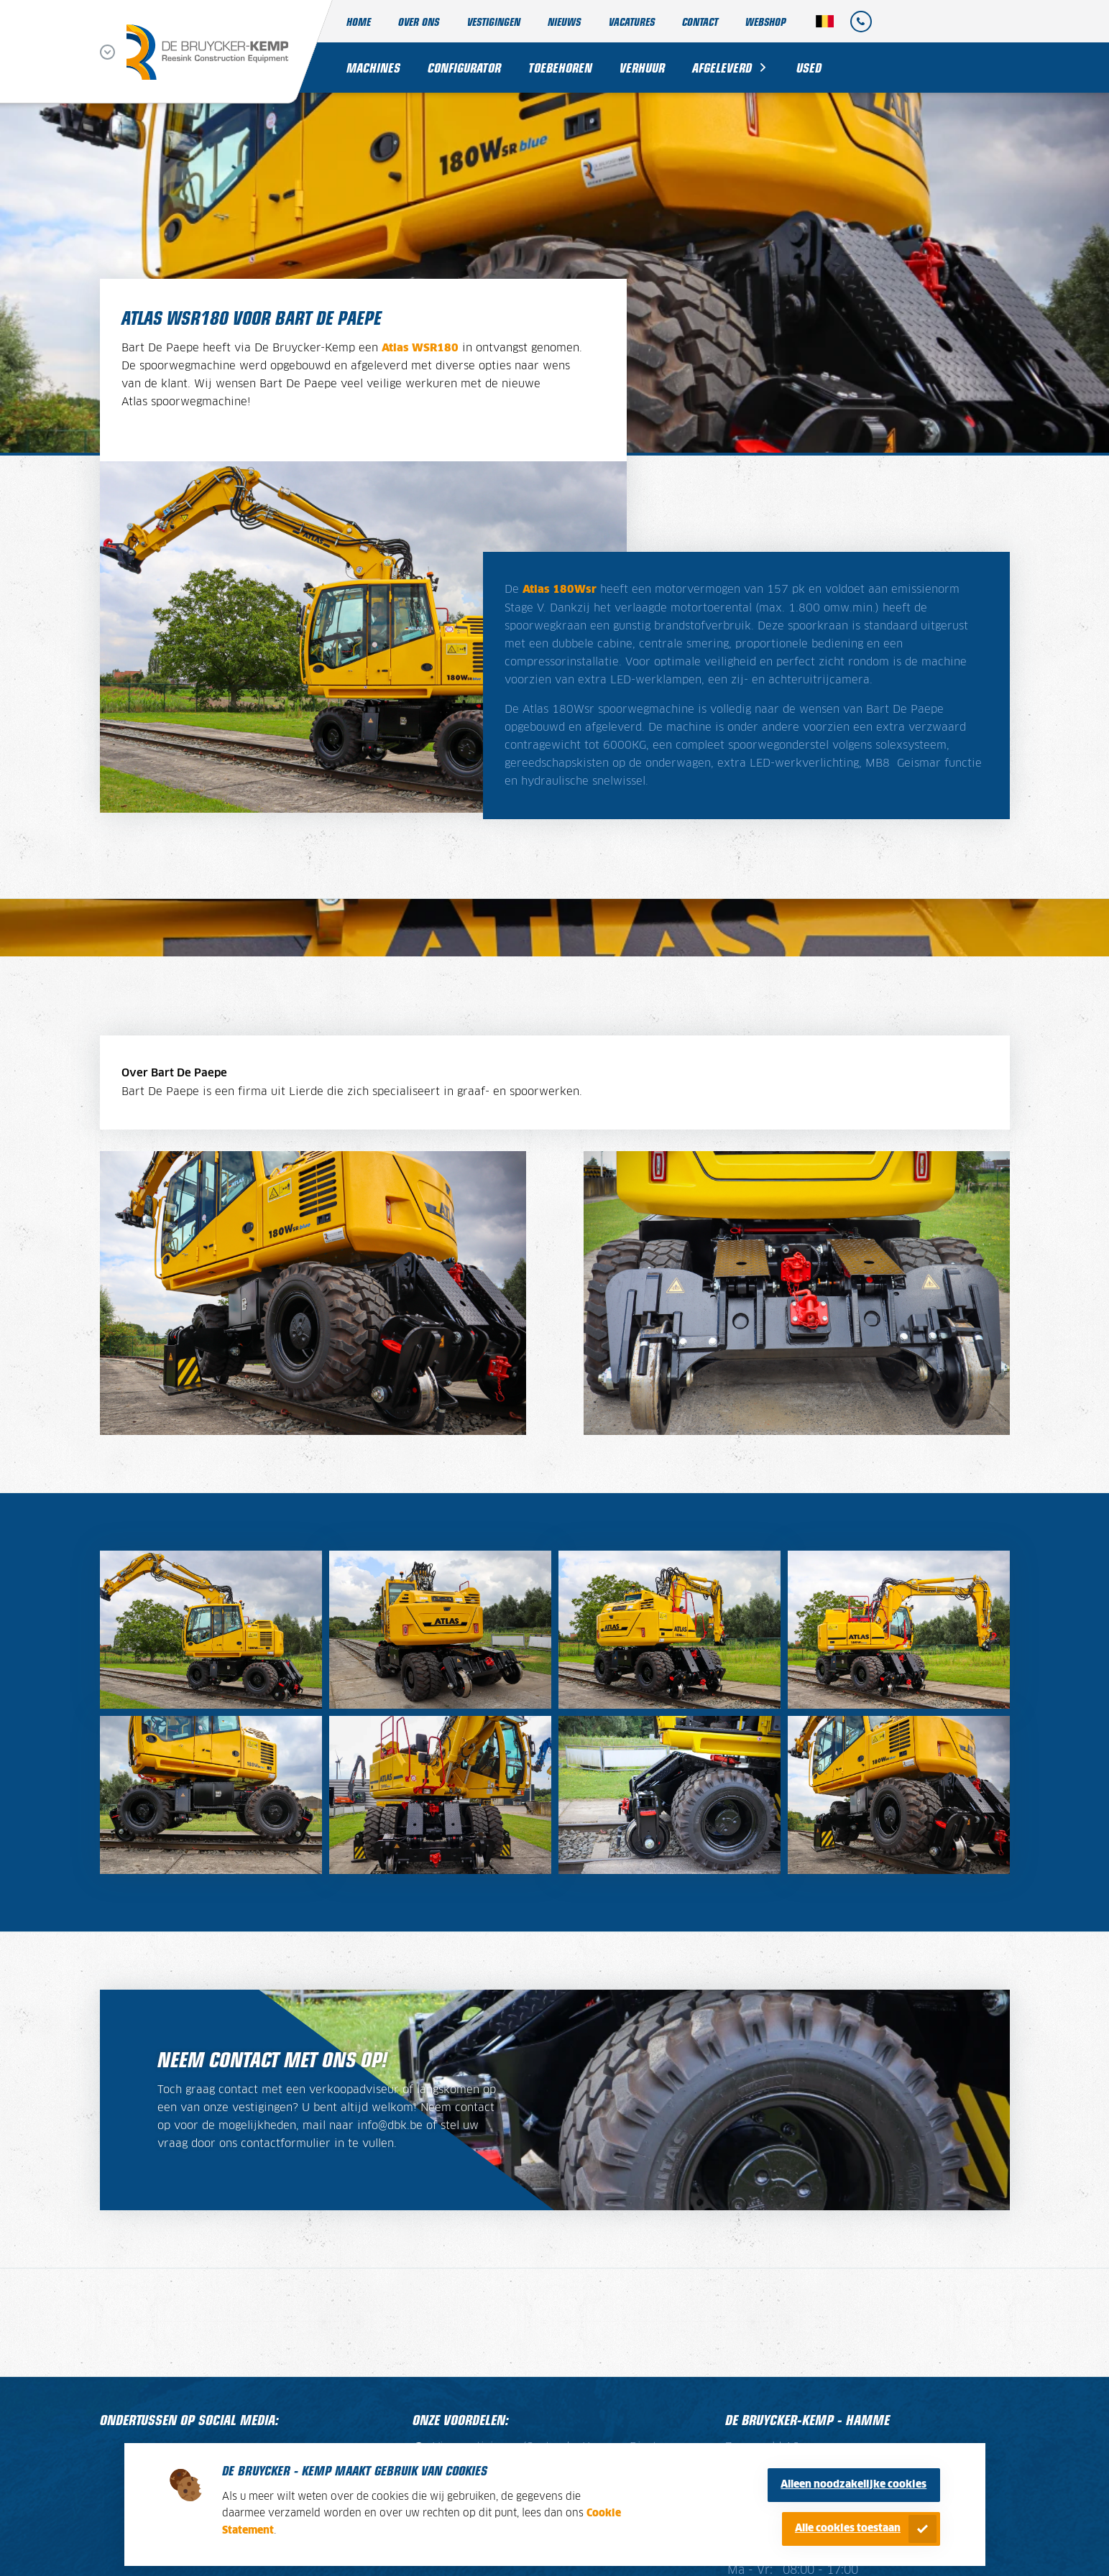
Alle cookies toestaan (848, 2529)
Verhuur (642, 67)
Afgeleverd (722, 67)
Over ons (418, 21)
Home (358, 21)
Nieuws (564, 21)
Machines (373, 67)
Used (809, 67)
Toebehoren (560, 67)
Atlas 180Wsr (560, 589)
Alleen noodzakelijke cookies (853, 2485)
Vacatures (632, 21)
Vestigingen (493, 21)
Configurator (464, 67)
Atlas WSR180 (420, 348)
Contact (700, 21)
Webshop (765, 21)
